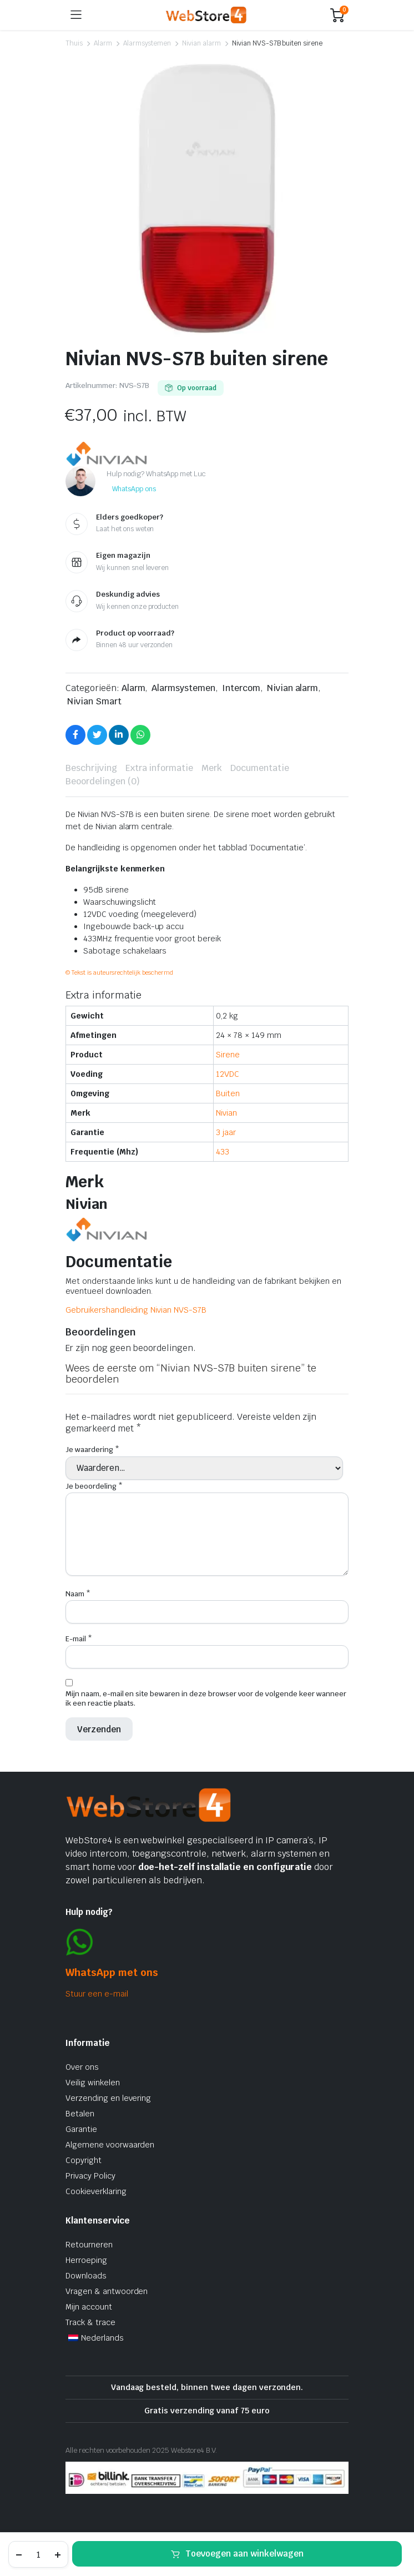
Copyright (83, 2160)
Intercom (241, 688)
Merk (211, 768)
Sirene (228, 1055)
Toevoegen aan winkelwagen (244, 2553)
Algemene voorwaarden (109, 2145)
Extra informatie (159, 768)
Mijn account (88, 2307)
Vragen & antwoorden (106, 2291)
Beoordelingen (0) (102, 781)
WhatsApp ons (134, 489)
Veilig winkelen (92, 2083)
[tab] (91, 768)
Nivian (226, 1113)
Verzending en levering (108, 2098)
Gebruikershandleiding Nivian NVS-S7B (135, 1310)
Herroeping (86, 2260)
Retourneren (89, 2245)
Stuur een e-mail (96, 1994)
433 (222, 1152)
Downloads (86, 2276)
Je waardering (92, 1449)
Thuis (74, 43)
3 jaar (226, 1132)
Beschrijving (91, 768)
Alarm (103, 43)
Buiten (228, 1093)
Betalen (79, 2114)
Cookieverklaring (96, 2191)
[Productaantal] (38, 2554)
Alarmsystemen (147, 43)
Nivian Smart (94, 701)
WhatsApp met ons (111, 1972)
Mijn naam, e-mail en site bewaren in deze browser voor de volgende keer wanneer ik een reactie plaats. (205, 1698)
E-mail (78, 1639)
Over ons (82, 2067)
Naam (77, 1594)
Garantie (81, 2129)
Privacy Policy (90, 2176)
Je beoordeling (94, 1486)
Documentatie (259, 768)
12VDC (227, 1074)
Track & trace (90, 2322)
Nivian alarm (201, 43)
